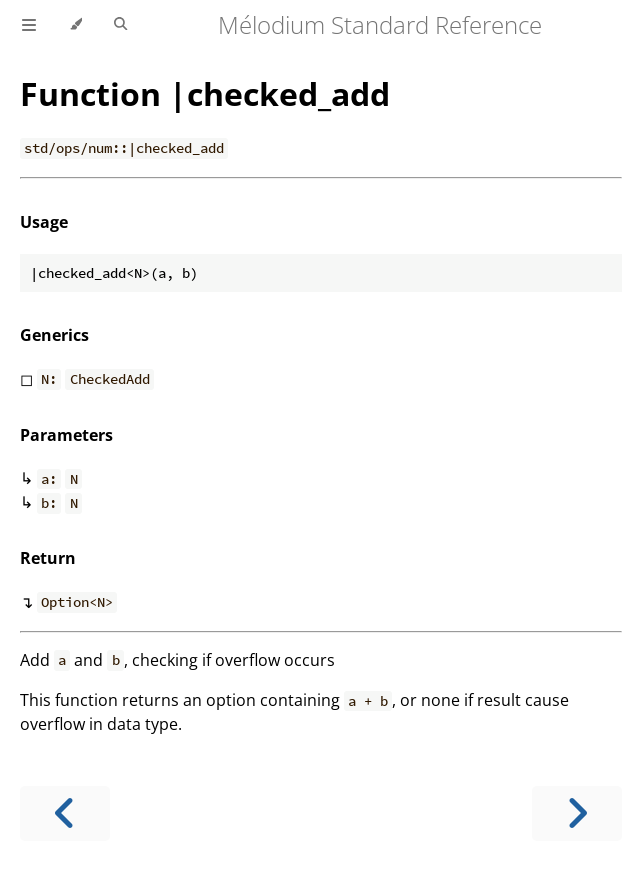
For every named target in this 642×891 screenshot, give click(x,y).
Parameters (66, 435)
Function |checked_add (205, 93)
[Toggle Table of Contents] (29, 25)
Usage (44, 222)
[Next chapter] (577, 813)
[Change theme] (75, 25)
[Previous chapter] (65, 813)
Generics (54, 335)
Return (48, 558)
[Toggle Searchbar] (120, 25)
